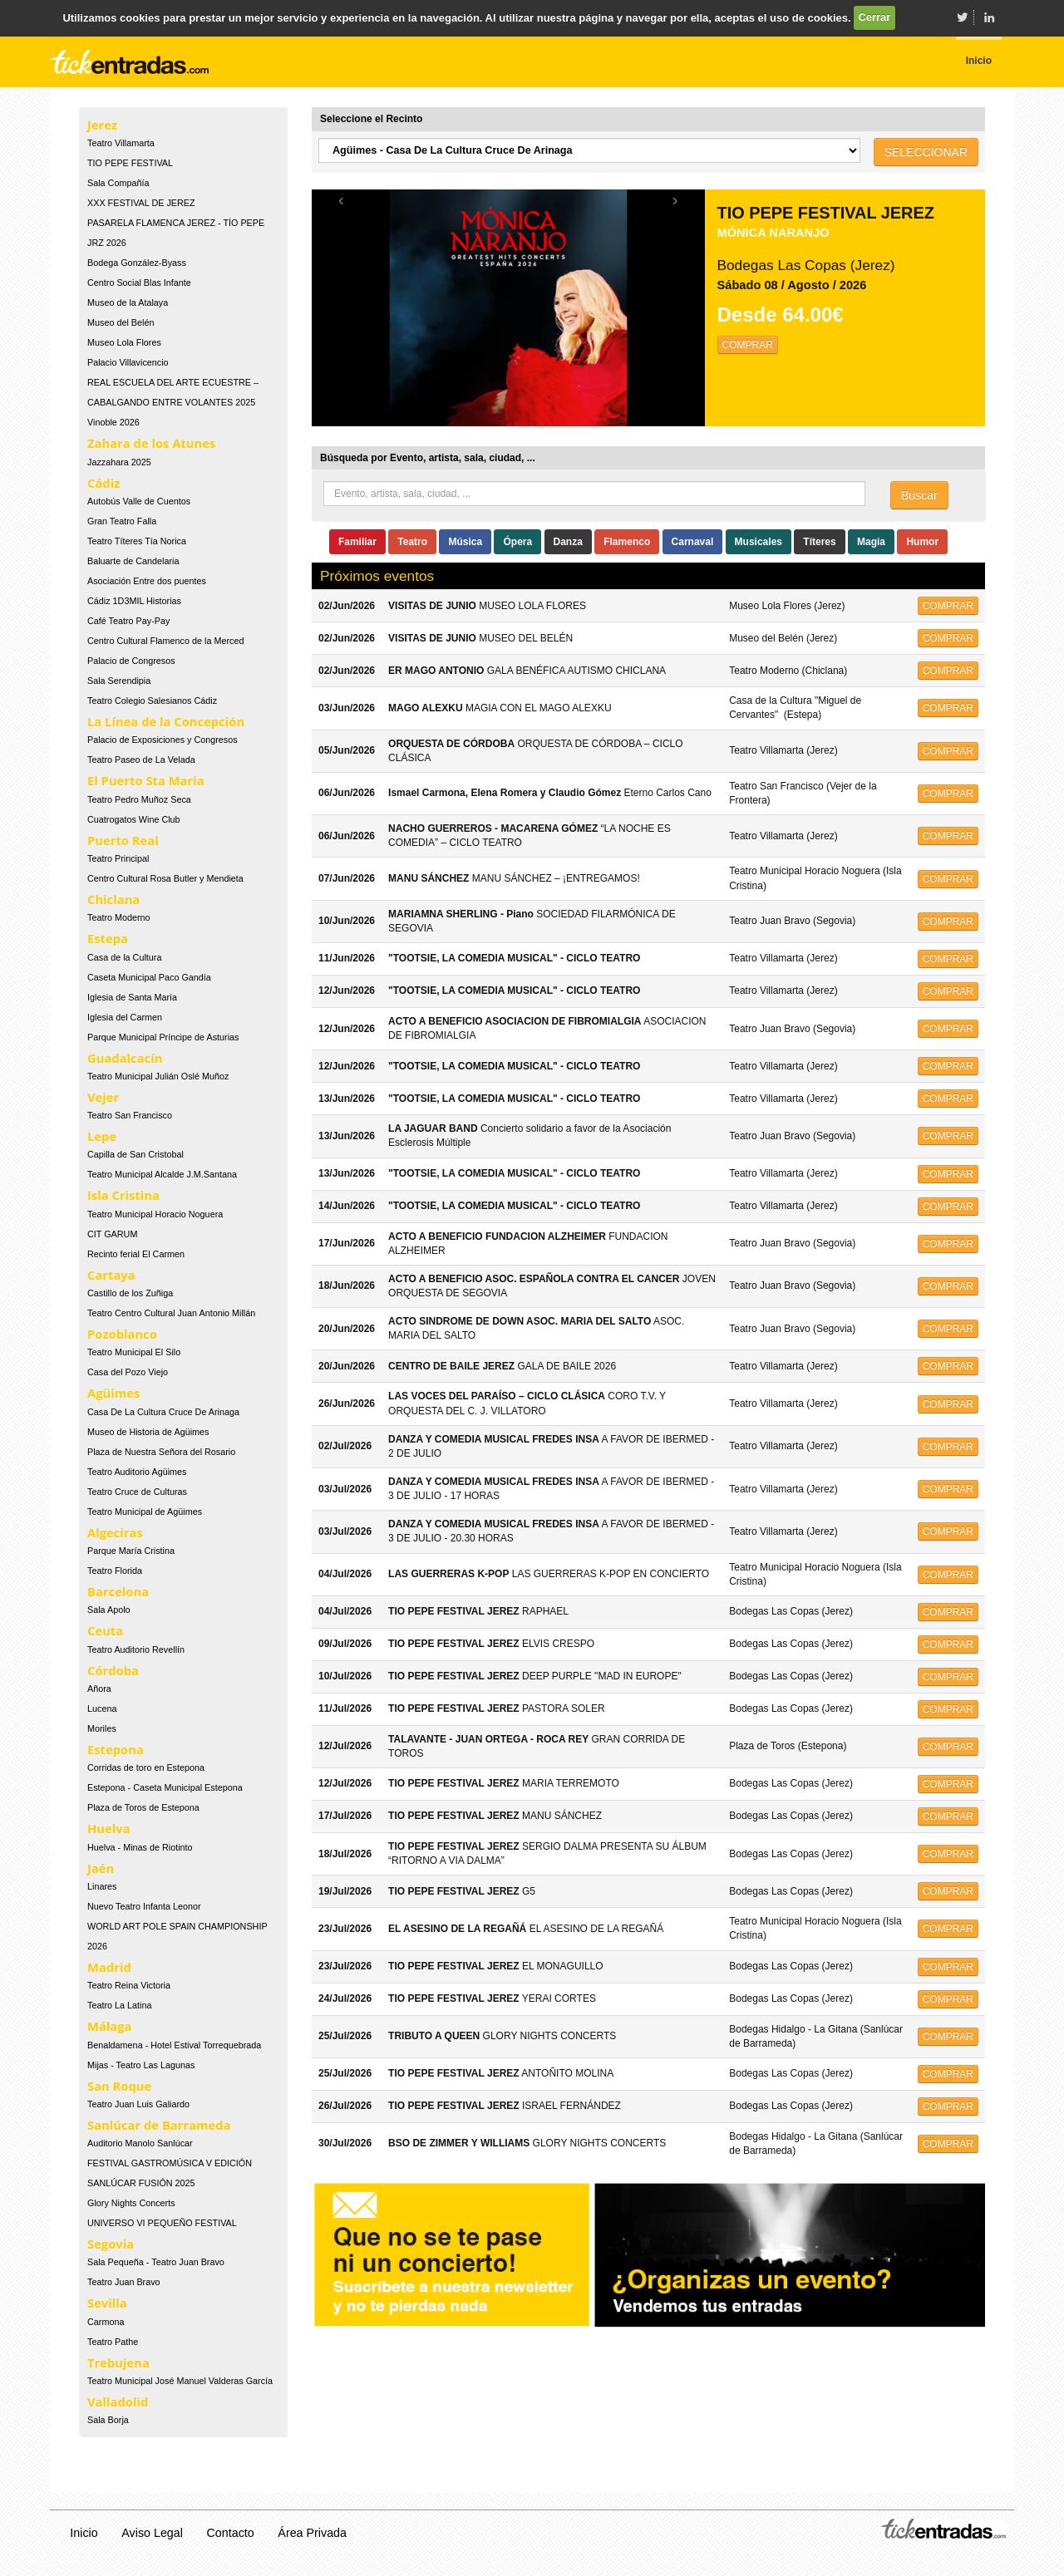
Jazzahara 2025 (119, 462)
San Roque (119, 2085)
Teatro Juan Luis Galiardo (138, 2104)
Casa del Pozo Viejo (127, 1372)
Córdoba (113, 1670)
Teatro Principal (118, 858)
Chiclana (113, 899)
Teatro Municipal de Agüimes (144, 1512)
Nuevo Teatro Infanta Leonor (144, 1906)
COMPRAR (747, 345)
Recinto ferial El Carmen (136, 1254)
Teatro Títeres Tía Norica (136, 541)
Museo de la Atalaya (127, 302)
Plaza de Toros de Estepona (143, 1807)
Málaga (109, 2026)
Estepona (115, 1749)
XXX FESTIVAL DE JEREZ (141, 203)
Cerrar (874, 17)
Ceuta (105, 1630)
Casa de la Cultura (124, 957)
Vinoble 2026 (113, 422)
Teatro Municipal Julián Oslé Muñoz (158, 1076)
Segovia (110, 2243)
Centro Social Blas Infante (139, 283)
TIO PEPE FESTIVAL (130, 163)
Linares (101, 1886)
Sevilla (107, 2302)
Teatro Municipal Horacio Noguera (155, 1214)
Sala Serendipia (118, 681)
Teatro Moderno (118, 917)
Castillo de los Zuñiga (130, 1293)
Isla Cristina (123, 1195)
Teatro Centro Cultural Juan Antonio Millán (171, 1313)
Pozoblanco (122, 1333)
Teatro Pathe (112, 2342)
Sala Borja (108, 2420)
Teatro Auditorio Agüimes (136, 1472)
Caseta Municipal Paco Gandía (149, 977)
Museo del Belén (120, 322)
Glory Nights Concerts (131, 2203)
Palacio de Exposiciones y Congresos (162, 740)
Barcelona (118, 1591)
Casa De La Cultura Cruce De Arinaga (163, 1412)
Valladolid (117, 2401)
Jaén (100, 1868)
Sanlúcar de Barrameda (159, 2124)
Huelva (109, 1828)
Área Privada (312, 2532)
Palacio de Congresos (131, 661)
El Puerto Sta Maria (145, 780)
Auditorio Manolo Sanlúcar (140, 2143)
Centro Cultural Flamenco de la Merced (165, 641)
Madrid (109, 1967)
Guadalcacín (124, 1058)
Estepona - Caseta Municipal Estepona (165, 1787)
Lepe (101, 1136)
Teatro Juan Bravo (123, 2282)
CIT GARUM (112, 1234)
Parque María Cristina (131, 1551)
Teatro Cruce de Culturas (137, 1492)
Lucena (101, 1708)
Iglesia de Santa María (132, 997)
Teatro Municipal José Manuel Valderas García (180, 2381)
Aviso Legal (152, 2532)
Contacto (230, 2532)
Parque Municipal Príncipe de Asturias (163, 1037)
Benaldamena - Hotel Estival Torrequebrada (174, 2045)
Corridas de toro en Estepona (145, 1767)
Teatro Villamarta (121, 143)
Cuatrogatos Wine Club (133, 819)
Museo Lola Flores (124, 342)
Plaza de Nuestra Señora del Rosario (161, 1452)
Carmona (105, 2322)
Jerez (102, 124)
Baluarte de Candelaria (133, 561)
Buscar (919, 495)
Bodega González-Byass (136, 263)
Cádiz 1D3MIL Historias (134, 601)
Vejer (103, 1097)
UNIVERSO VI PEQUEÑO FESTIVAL (162, 2223)
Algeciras (115, 1532)
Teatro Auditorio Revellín (136, 1649)
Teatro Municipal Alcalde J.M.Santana (162, 1174)
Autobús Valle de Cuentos (138, 501)
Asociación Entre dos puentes (146, 581)
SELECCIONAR (926, 152)
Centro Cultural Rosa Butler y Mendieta (165, 878)
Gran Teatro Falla (121, 521)
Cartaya (111, 1274)
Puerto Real (123, 840)
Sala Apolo (109, 1610)
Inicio (83, 2532)
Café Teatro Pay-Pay (128, 621)
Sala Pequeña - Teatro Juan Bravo (155, 2262)
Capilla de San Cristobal (135, 1154)
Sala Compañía (118, 183)
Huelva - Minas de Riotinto (140, 1847)
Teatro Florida (114, 1571)
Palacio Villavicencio (128, 362)
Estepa (107, 938)
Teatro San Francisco (129, 1115)
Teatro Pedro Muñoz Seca (139, 799)
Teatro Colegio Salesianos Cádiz (152, 700)
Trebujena (118, 2362)
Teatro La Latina (119, 2005)
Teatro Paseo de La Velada (141, 759)
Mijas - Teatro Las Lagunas (141, 2065)
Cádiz (103, 482)
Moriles (101, 1728)
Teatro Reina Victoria (128, 1985)
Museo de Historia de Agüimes (148, 1432)
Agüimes (113, 1392)
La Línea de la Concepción (165, 721)
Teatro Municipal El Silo (133, 1352)
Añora (99, 1689)
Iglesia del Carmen (124, 1017)
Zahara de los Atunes (151, 443)
